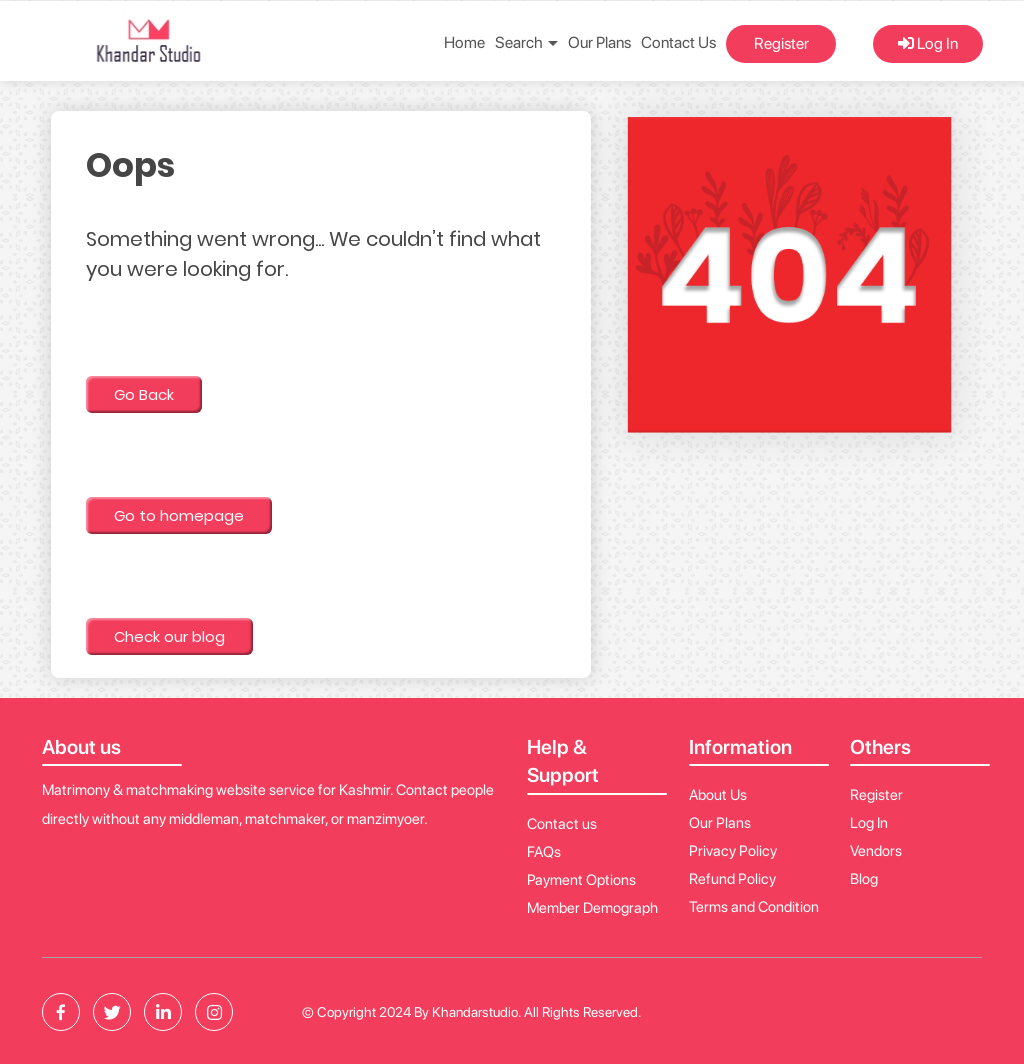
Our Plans (599, 42)
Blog (864, 879)
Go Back (144, 394)
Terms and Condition (754, 907)
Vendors (876, 851)
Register (781, 43)
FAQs (544, 852)
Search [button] (526, 42)
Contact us (562, 824)
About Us (718, 795)
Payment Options (581, 880)
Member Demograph (592, 908)
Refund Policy (732, 879)
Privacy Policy (733, 851)
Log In (928, 43)
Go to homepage (179, 515)
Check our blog (169, 636)
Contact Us (678, 42)
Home (464, 42)
